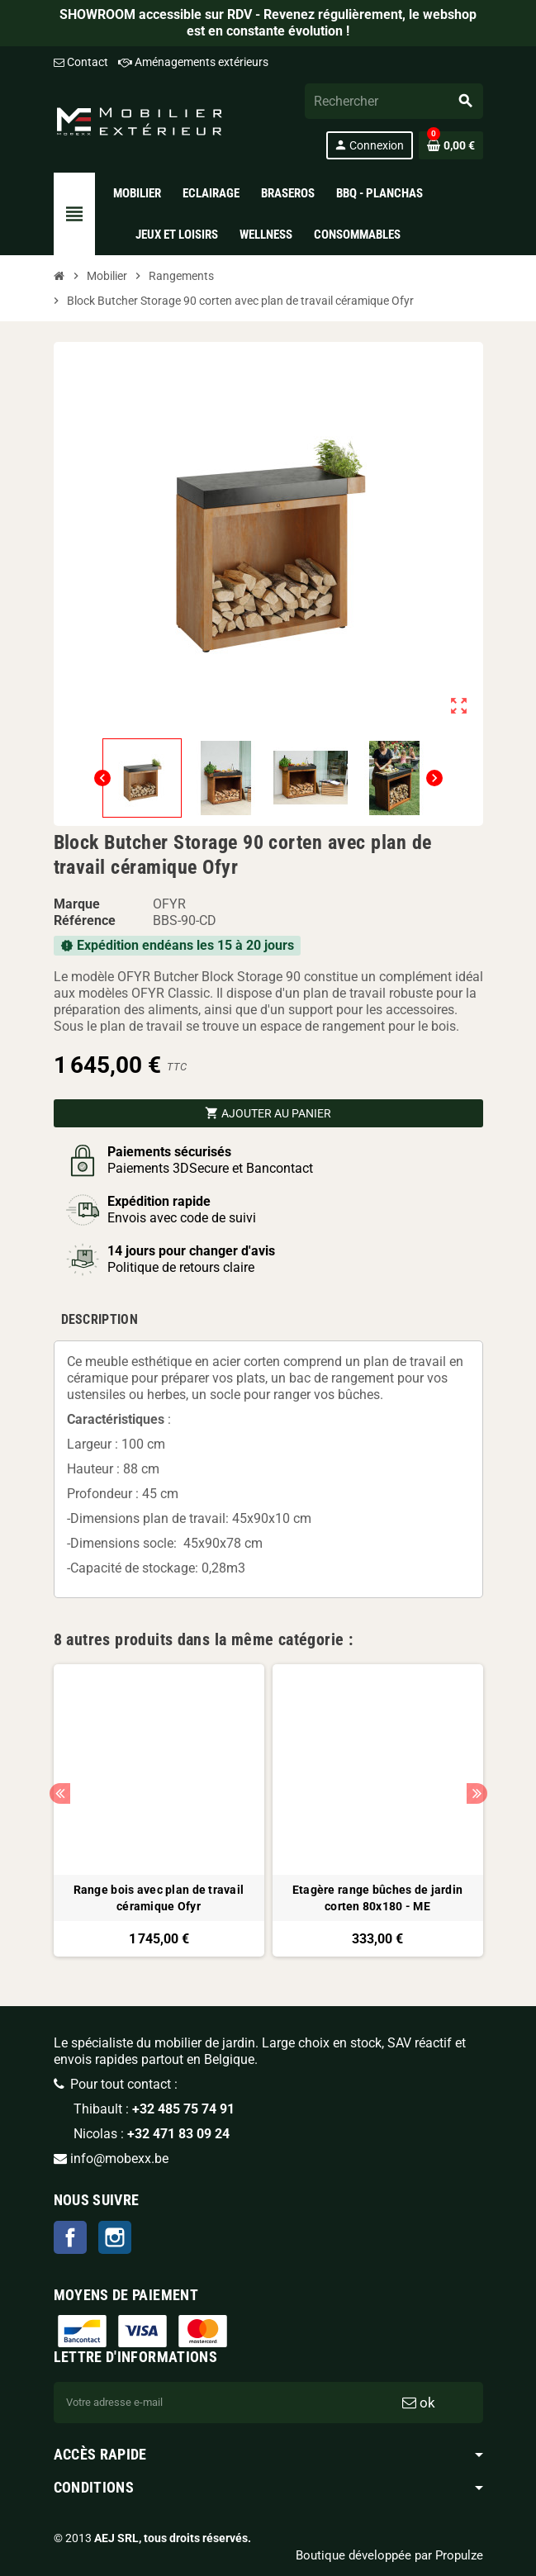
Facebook (70, 2237)
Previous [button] (60, 1793)
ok (418, 2402)
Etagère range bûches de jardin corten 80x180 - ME (377, 1898)
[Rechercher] (393, 101)
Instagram (114, 2237)
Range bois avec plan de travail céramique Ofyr (159, 1898)
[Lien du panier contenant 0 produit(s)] (451, 145)
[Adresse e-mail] (204, 2402)
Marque (77, 904)
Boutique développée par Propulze (389, 2555)
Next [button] (477, 1793)
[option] (159, 1810)
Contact (81, 62)
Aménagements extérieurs (193, 62)
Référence (85, 920)
